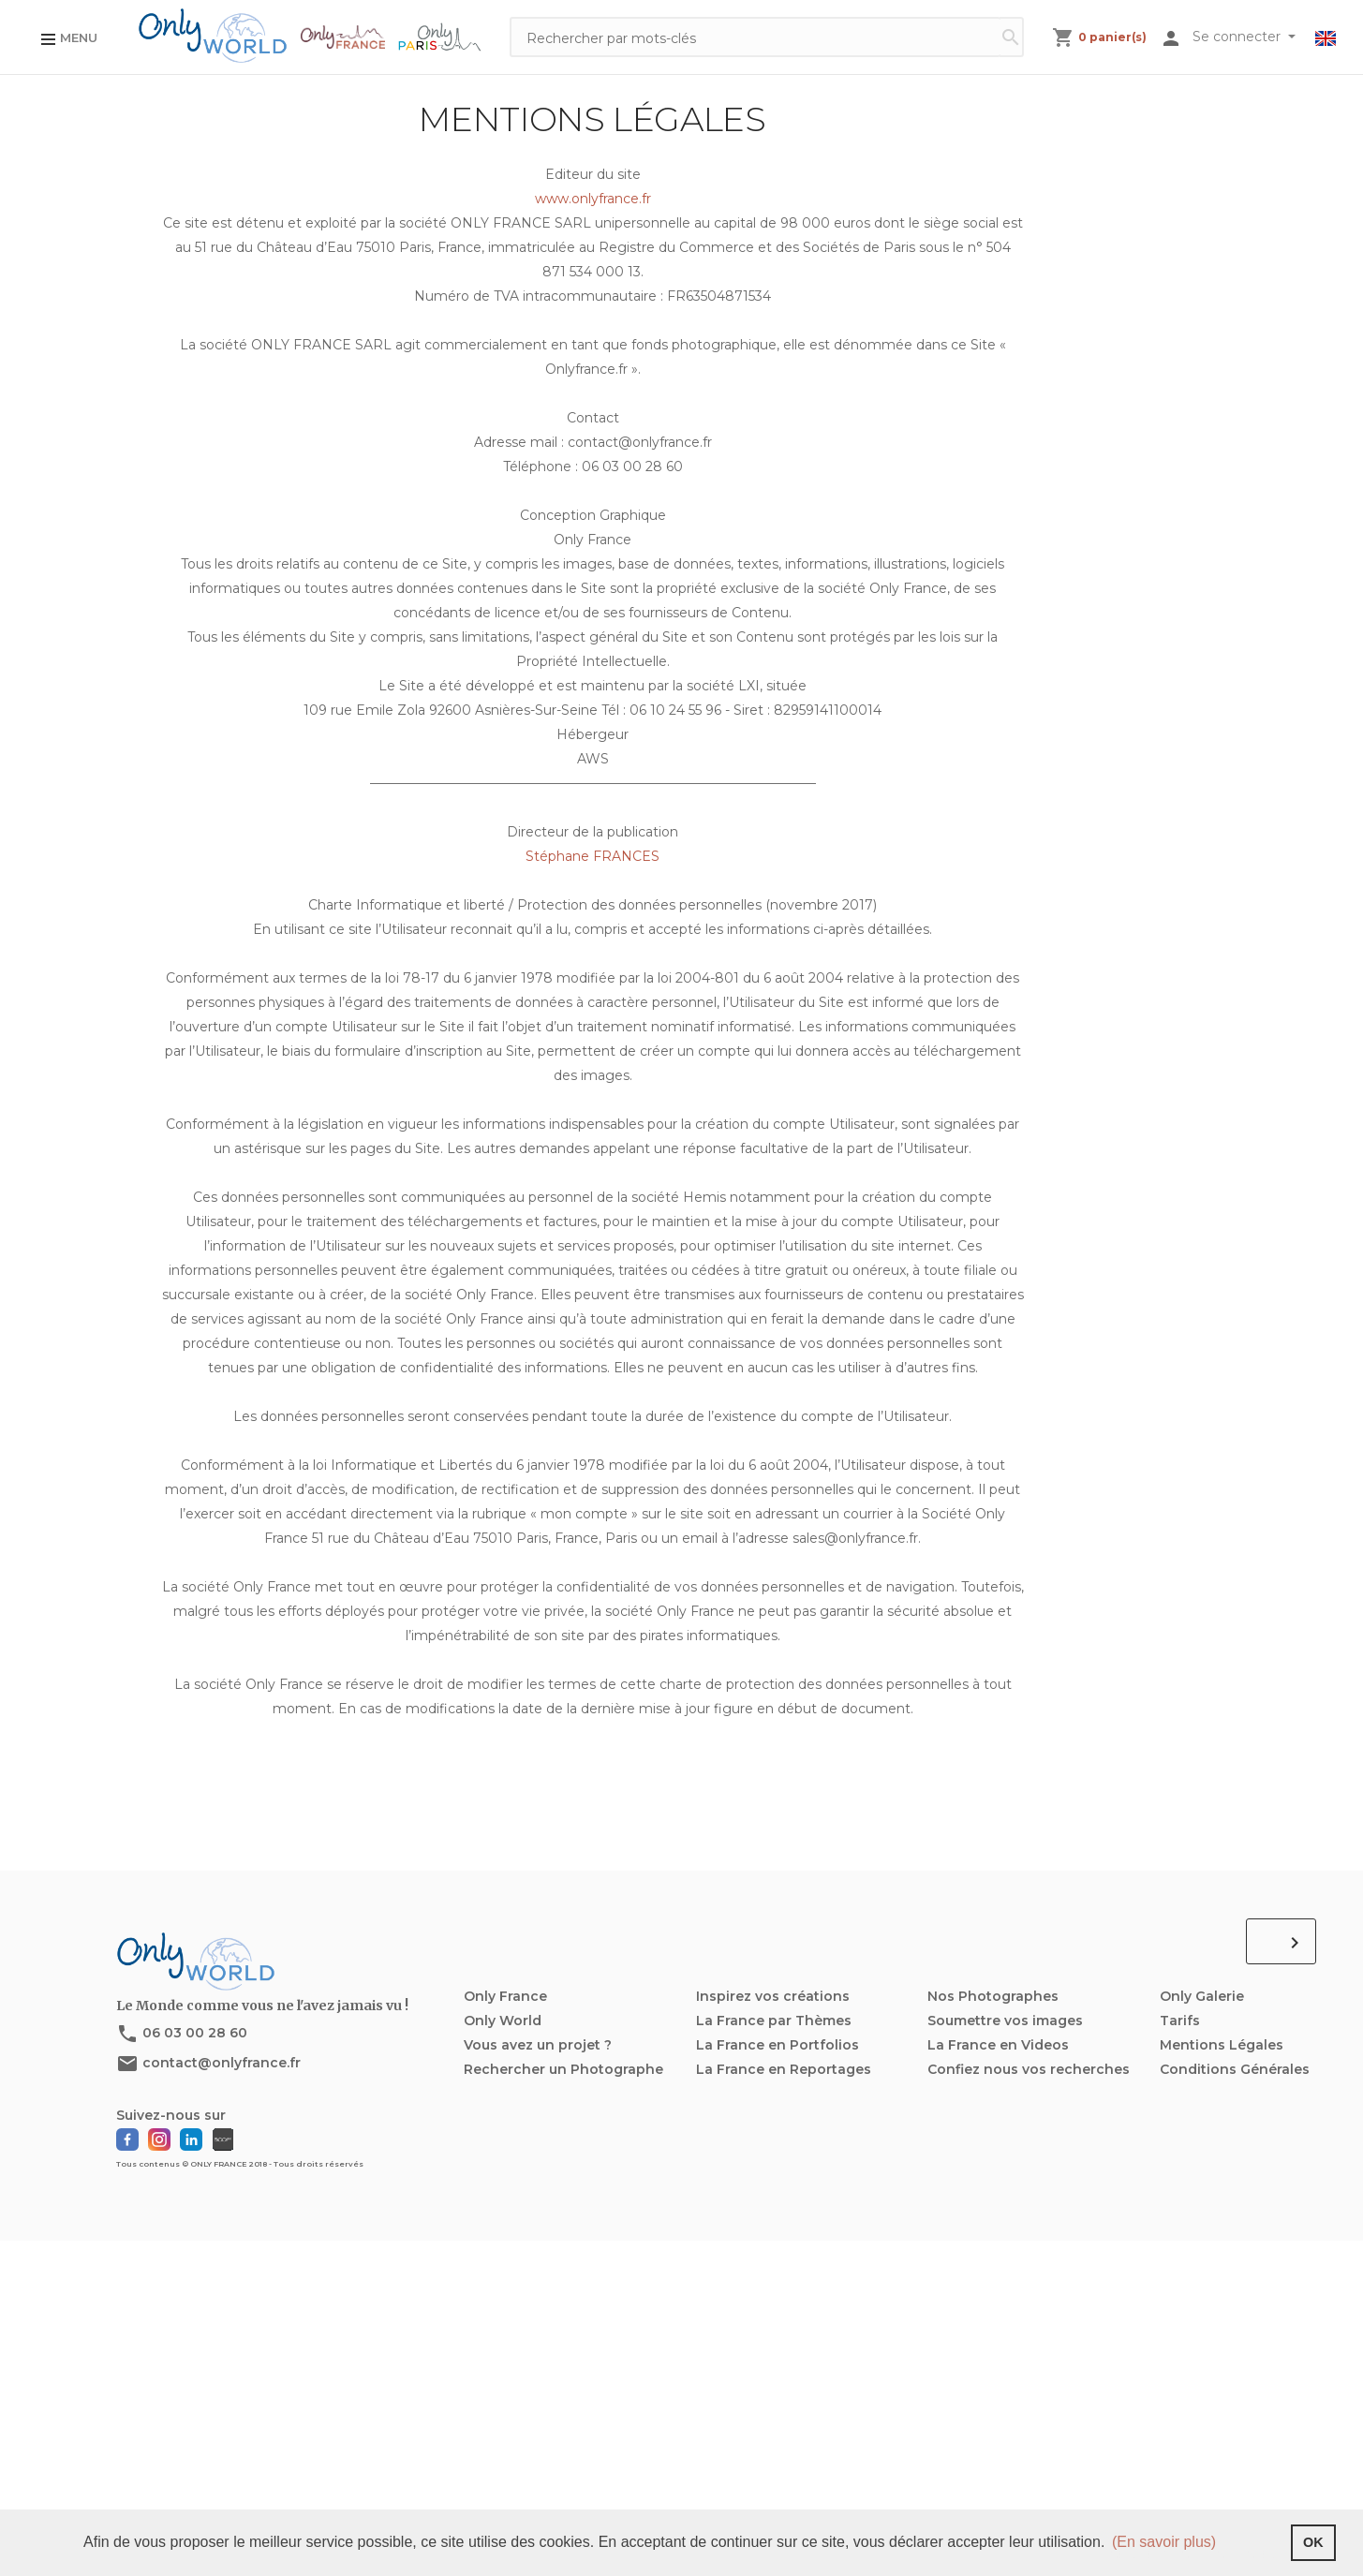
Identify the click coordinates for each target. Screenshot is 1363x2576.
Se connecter (1238, 36)
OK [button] (1313, 2542)
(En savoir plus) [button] (1164, 2542)
